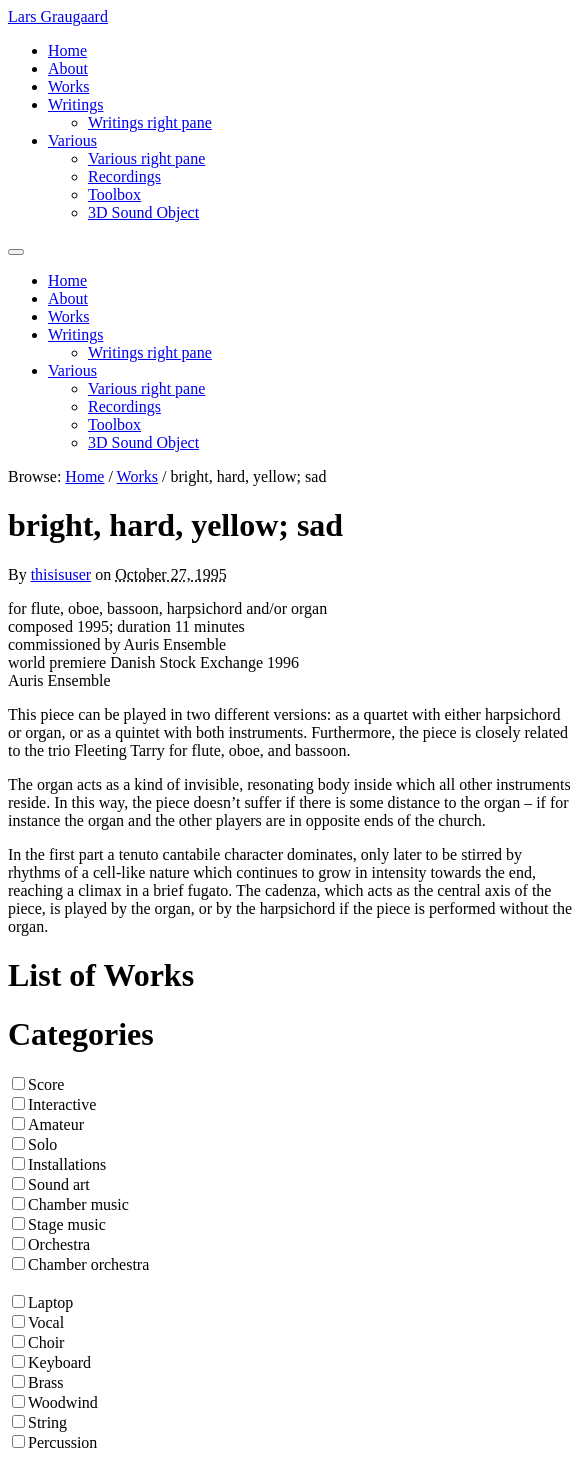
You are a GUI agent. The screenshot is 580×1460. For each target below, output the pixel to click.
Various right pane (146, 158)
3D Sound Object (143, 212)
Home (67, 50)
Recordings (124, 176)
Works (68, 86)
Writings (75, 104)
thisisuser (61, 574)
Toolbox (114, 194)
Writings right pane (150, 122)
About (68, 68)
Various (72, 140)
